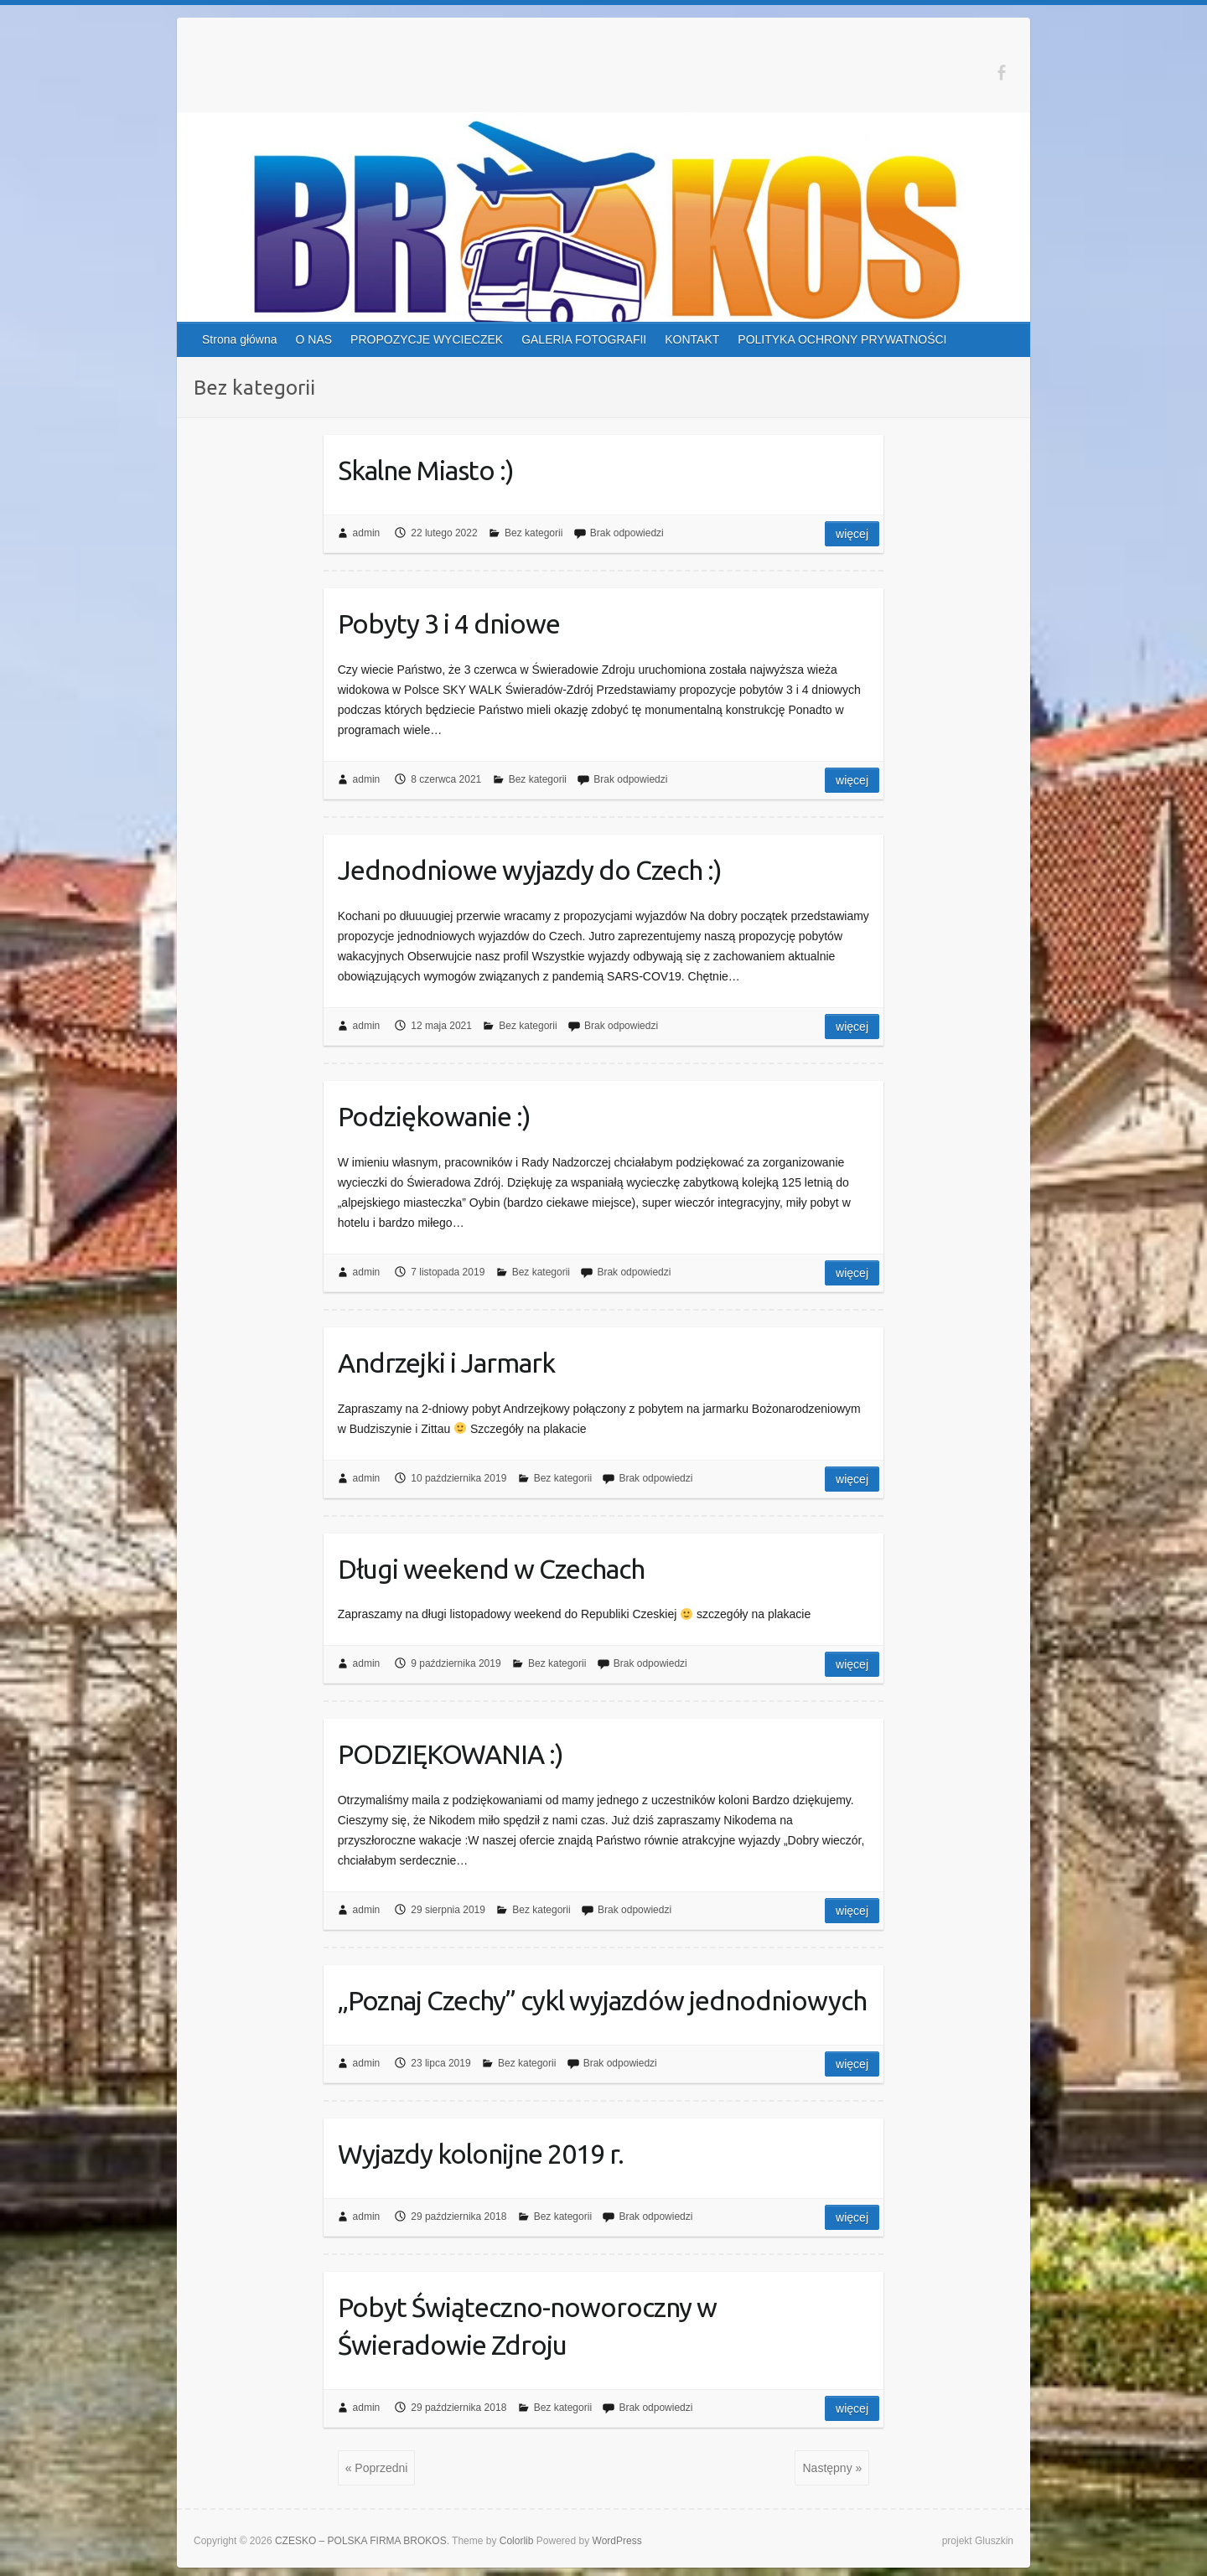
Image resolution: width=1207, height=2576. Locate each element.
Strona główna (239, 339)
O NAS (314, 339)
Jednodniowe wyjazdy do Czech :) (530, 870)
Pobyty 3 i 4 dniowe (449, 623)
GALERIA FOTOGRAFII (583, 339)
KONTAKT (692, 339)
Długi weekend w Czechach (491, 1569)
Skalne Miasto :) (426, 470)
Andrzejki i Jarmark (446, 1362)
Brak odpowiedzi (627, 533)
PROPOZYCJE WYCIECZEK (426, 339)
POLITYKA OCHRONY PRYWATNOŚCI (842, 339)
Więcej (852, 534)
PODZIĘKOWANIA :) (450, 1754)
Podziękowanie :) (434, 1116)
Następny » (832, 2468)
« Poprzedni (376, 2468)
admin (367, 533)
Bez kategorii (533, 533)
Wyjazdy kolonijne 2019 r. (481, 2154)
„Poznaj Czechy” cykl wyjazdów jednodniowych (602, 2000)
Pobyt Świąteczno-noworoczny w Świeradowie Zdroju (527, 2326)
